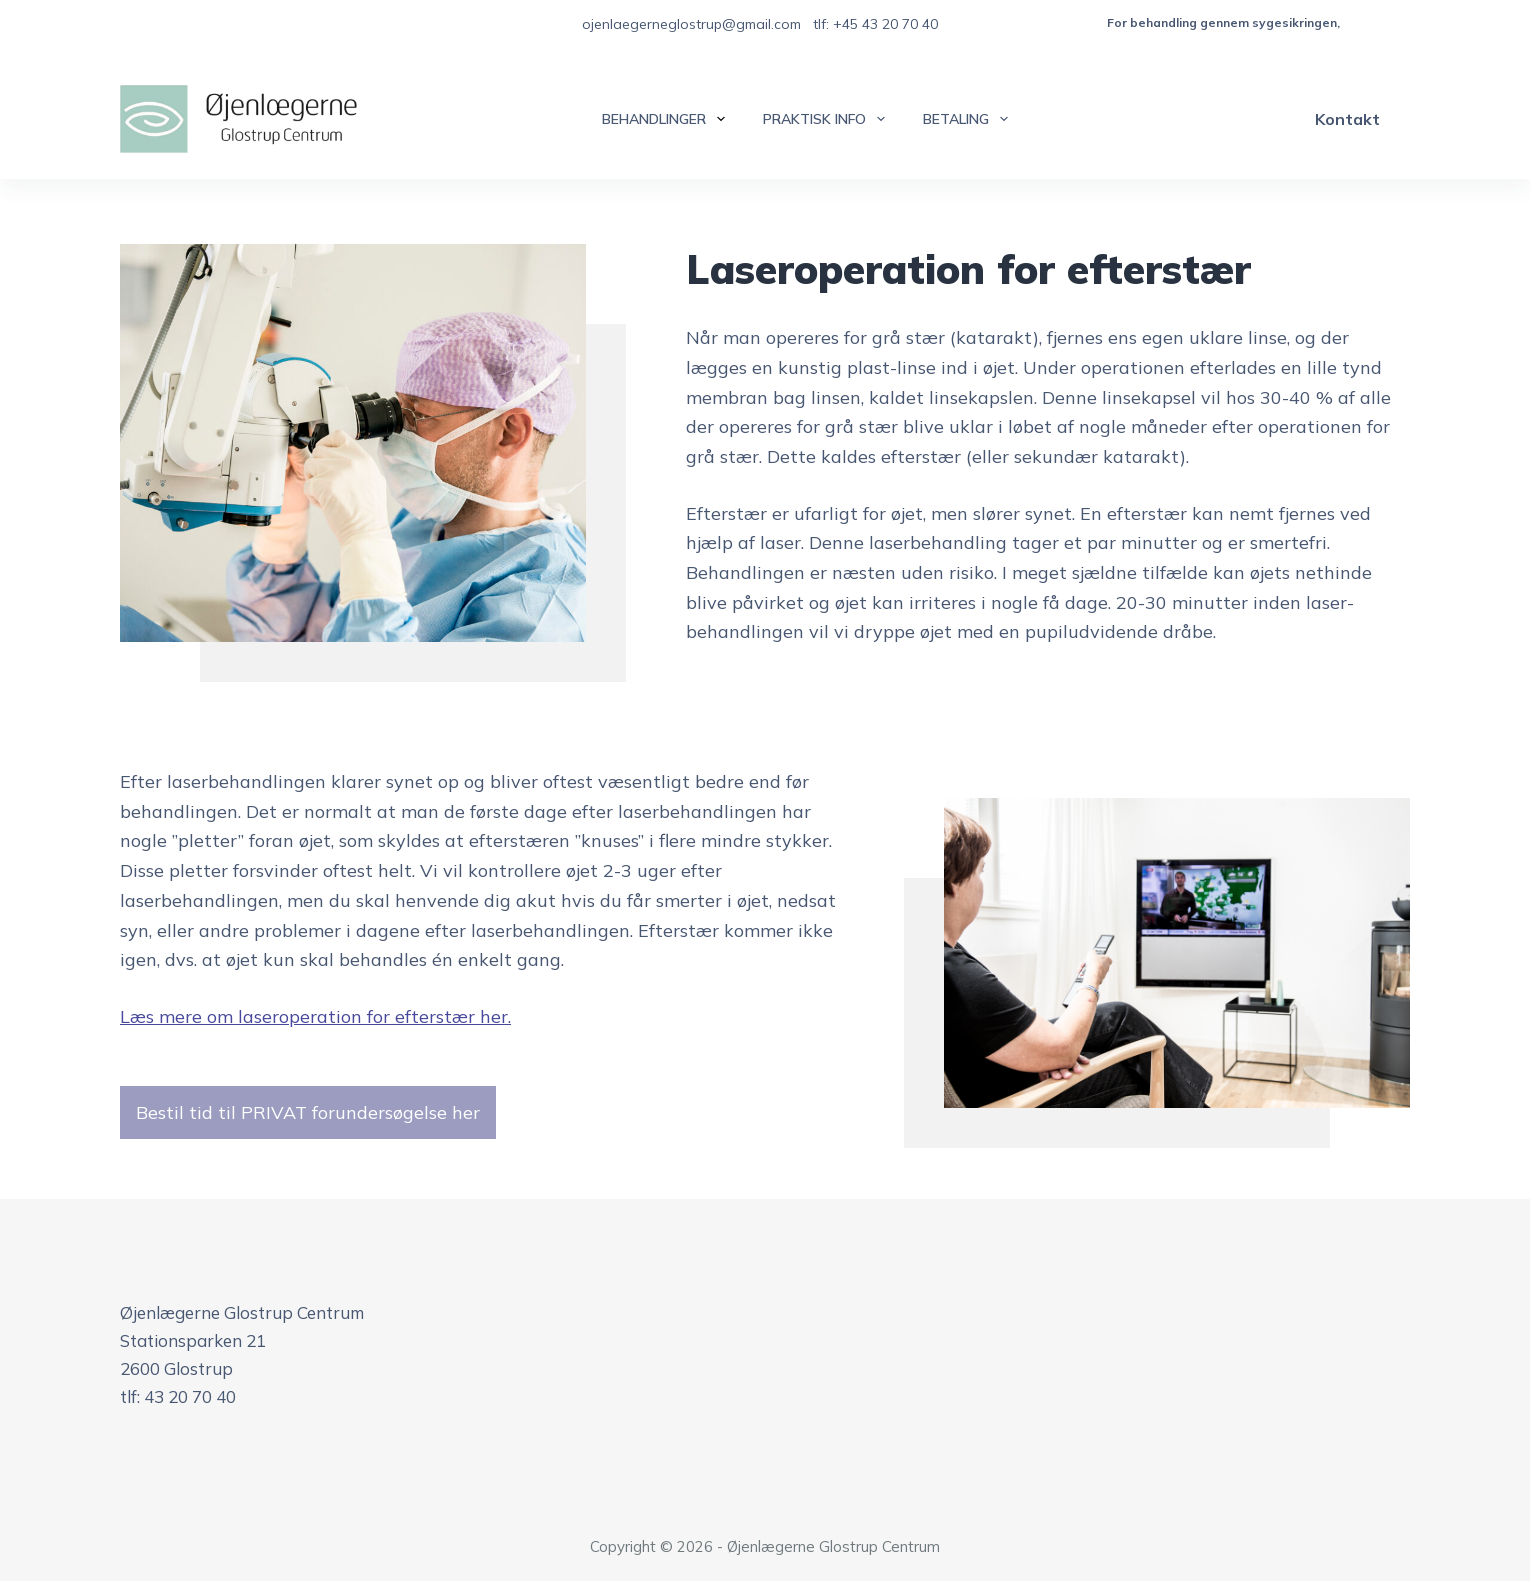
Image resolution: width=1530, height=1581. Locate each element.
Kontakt (1347, 119)
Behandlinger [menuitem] (667, 119)
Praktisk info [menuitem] (828, 119)
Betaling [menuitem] (969, 119)
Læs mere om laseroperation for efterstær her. (315, 1016)
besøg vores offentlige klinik (1429, 22)
